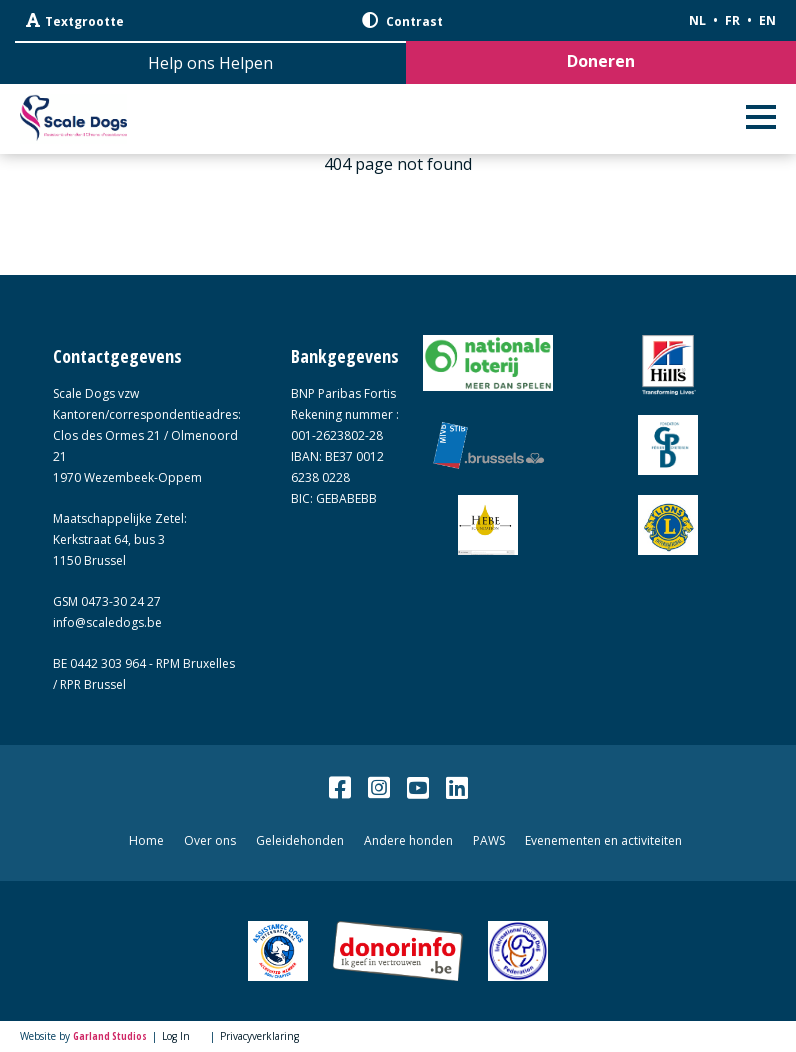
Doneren (601, 61)
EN (767, 20)
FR (732, 20)
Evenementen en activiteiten (603, 840)
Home (146, 840)
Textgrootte (75, 21)
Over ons (210, 840)
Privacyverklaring (259, 1036)
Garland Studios (110, 1036)
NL (697, 20)
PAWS (489, 840)
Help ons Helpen (210, 63)
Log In (176, 1036)
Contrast (402, 21)
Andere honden (408, 840)
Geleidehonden (300, 840)
